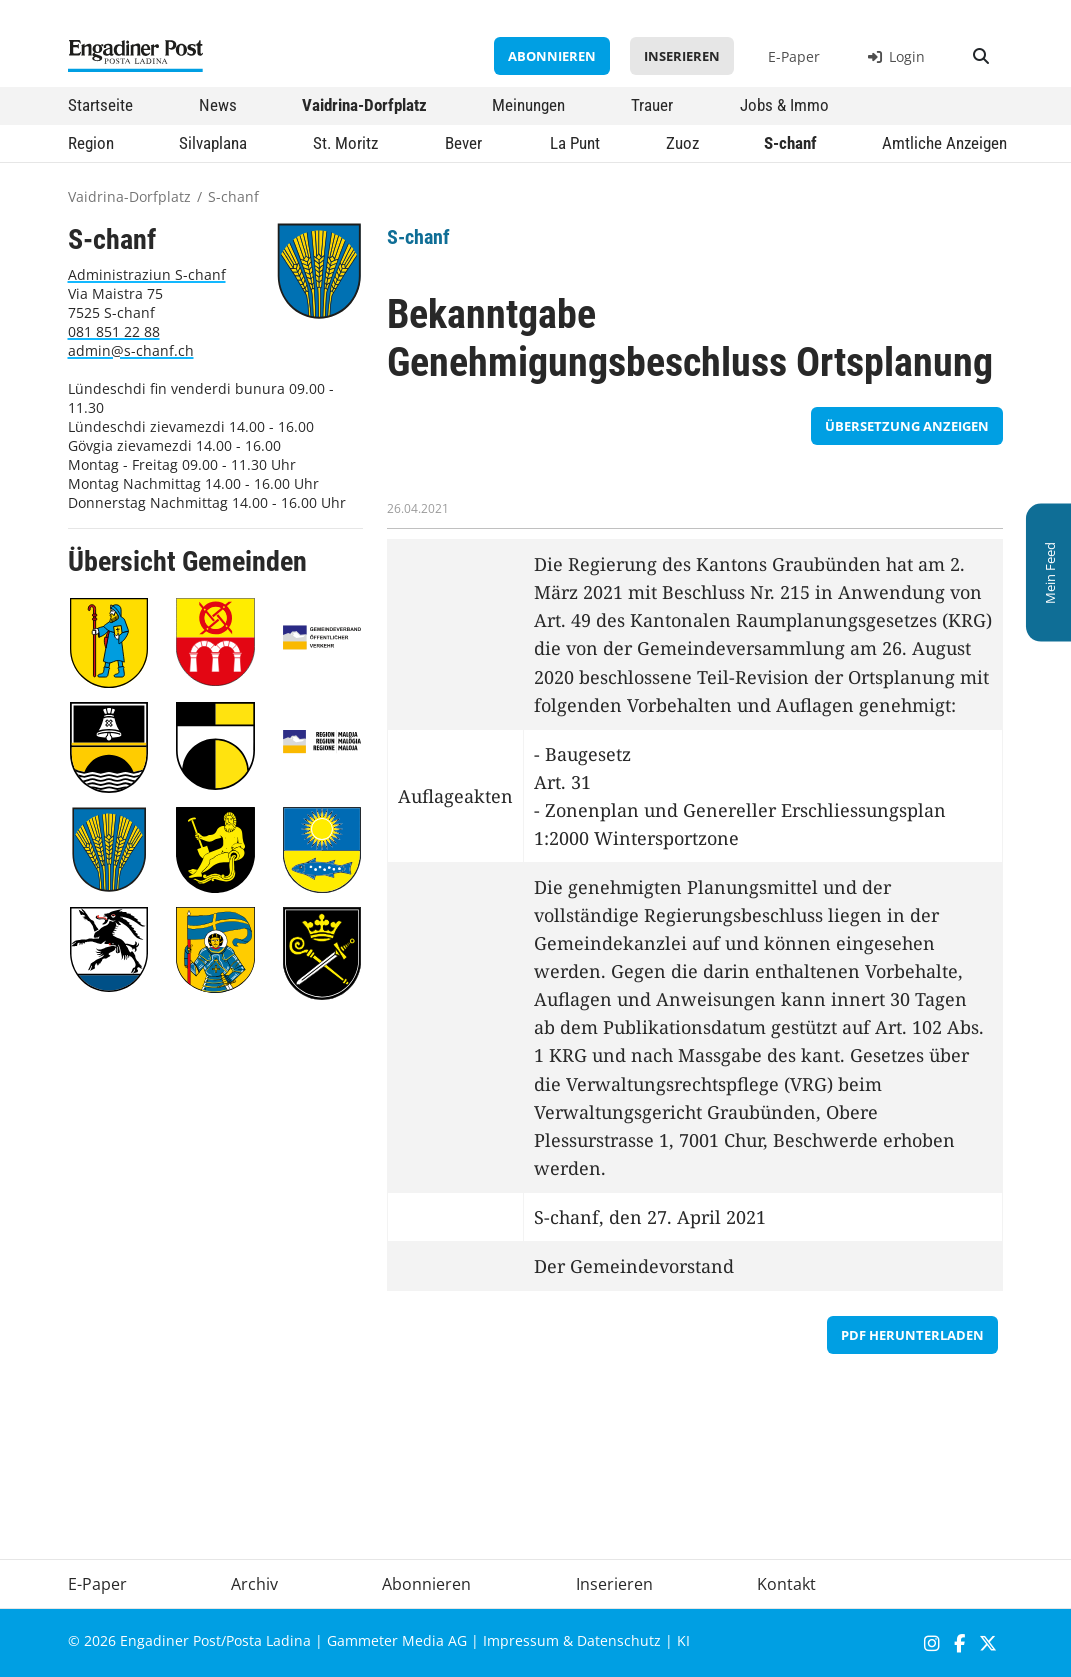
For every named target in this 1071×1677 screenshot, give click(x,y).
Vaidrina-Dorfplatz (364, 105)
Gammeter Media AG (397, 1640)
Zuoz (682, 143)
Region (91, 143)
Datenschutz (619, 1640)
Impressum (521, 1640)
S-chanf (790, 143)
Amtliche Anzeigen (944, 143)
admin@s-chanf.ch (131, 350)
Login (896, 56)
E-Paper (794, 56)
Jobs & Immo (784, 105)
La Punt (575, 143)
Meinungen (528, 105)
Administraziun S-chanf (147, 274)
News (218, 105)
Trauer (652, 105)
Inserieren (682, 56)
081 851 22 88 (114, 331)
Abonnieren (552, 56)
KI (683, 1640)
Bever (463, 143)
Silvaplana (213, 143)
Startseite (100, 105)
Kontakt (786, 1584)
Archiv (254, 1584)
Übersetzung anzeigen (907, 426)
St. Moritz (345, 143)
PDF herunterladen (912, 1335)
